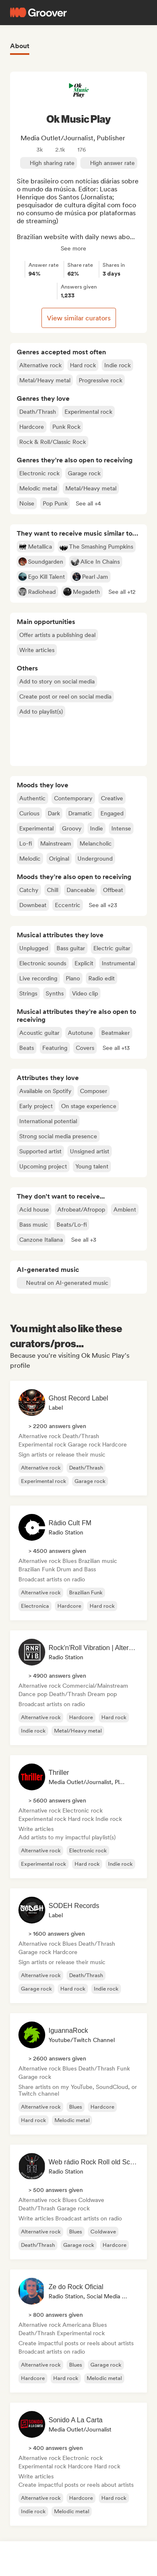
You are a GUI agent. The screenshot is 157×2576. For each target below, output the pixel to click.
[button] (88, 503)
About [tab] (19, 46)
